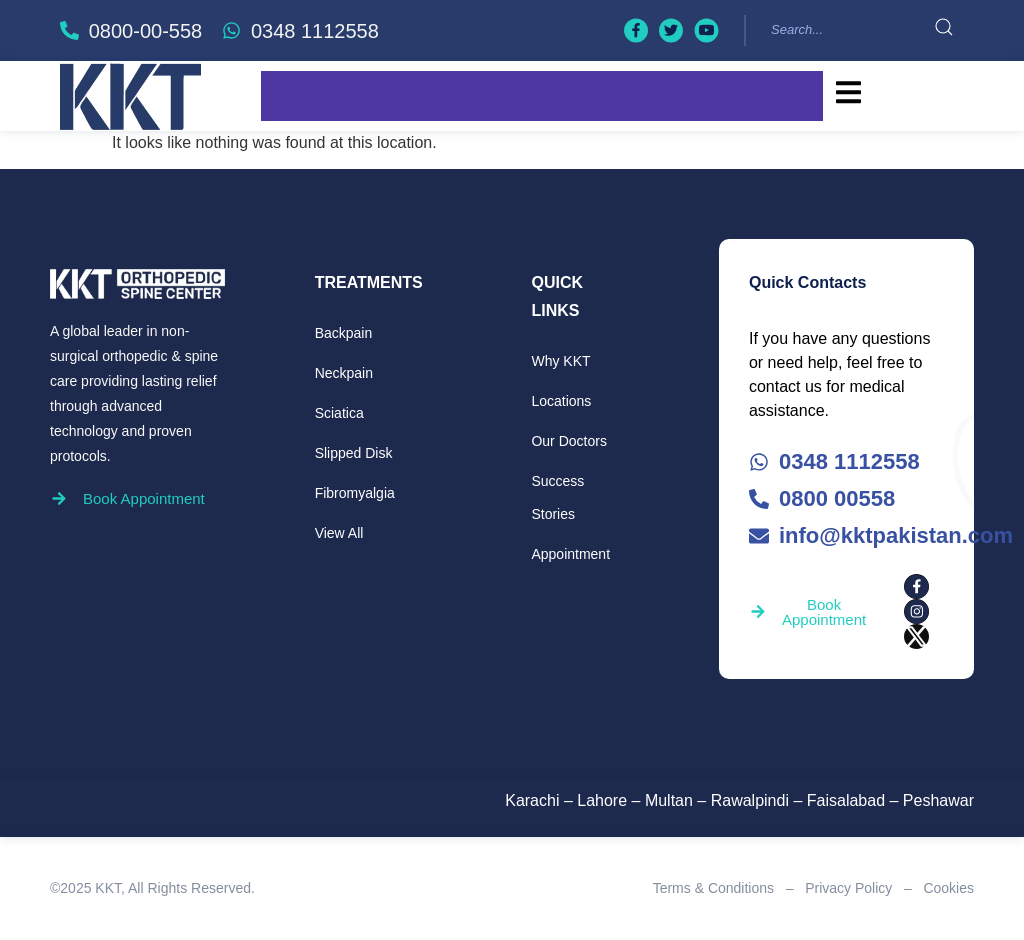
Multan (669, 800)
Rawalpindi (750, 800)
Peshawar (938, 800)
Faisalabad (846, 800)
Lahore (602, 800)
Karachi (532, 800)
